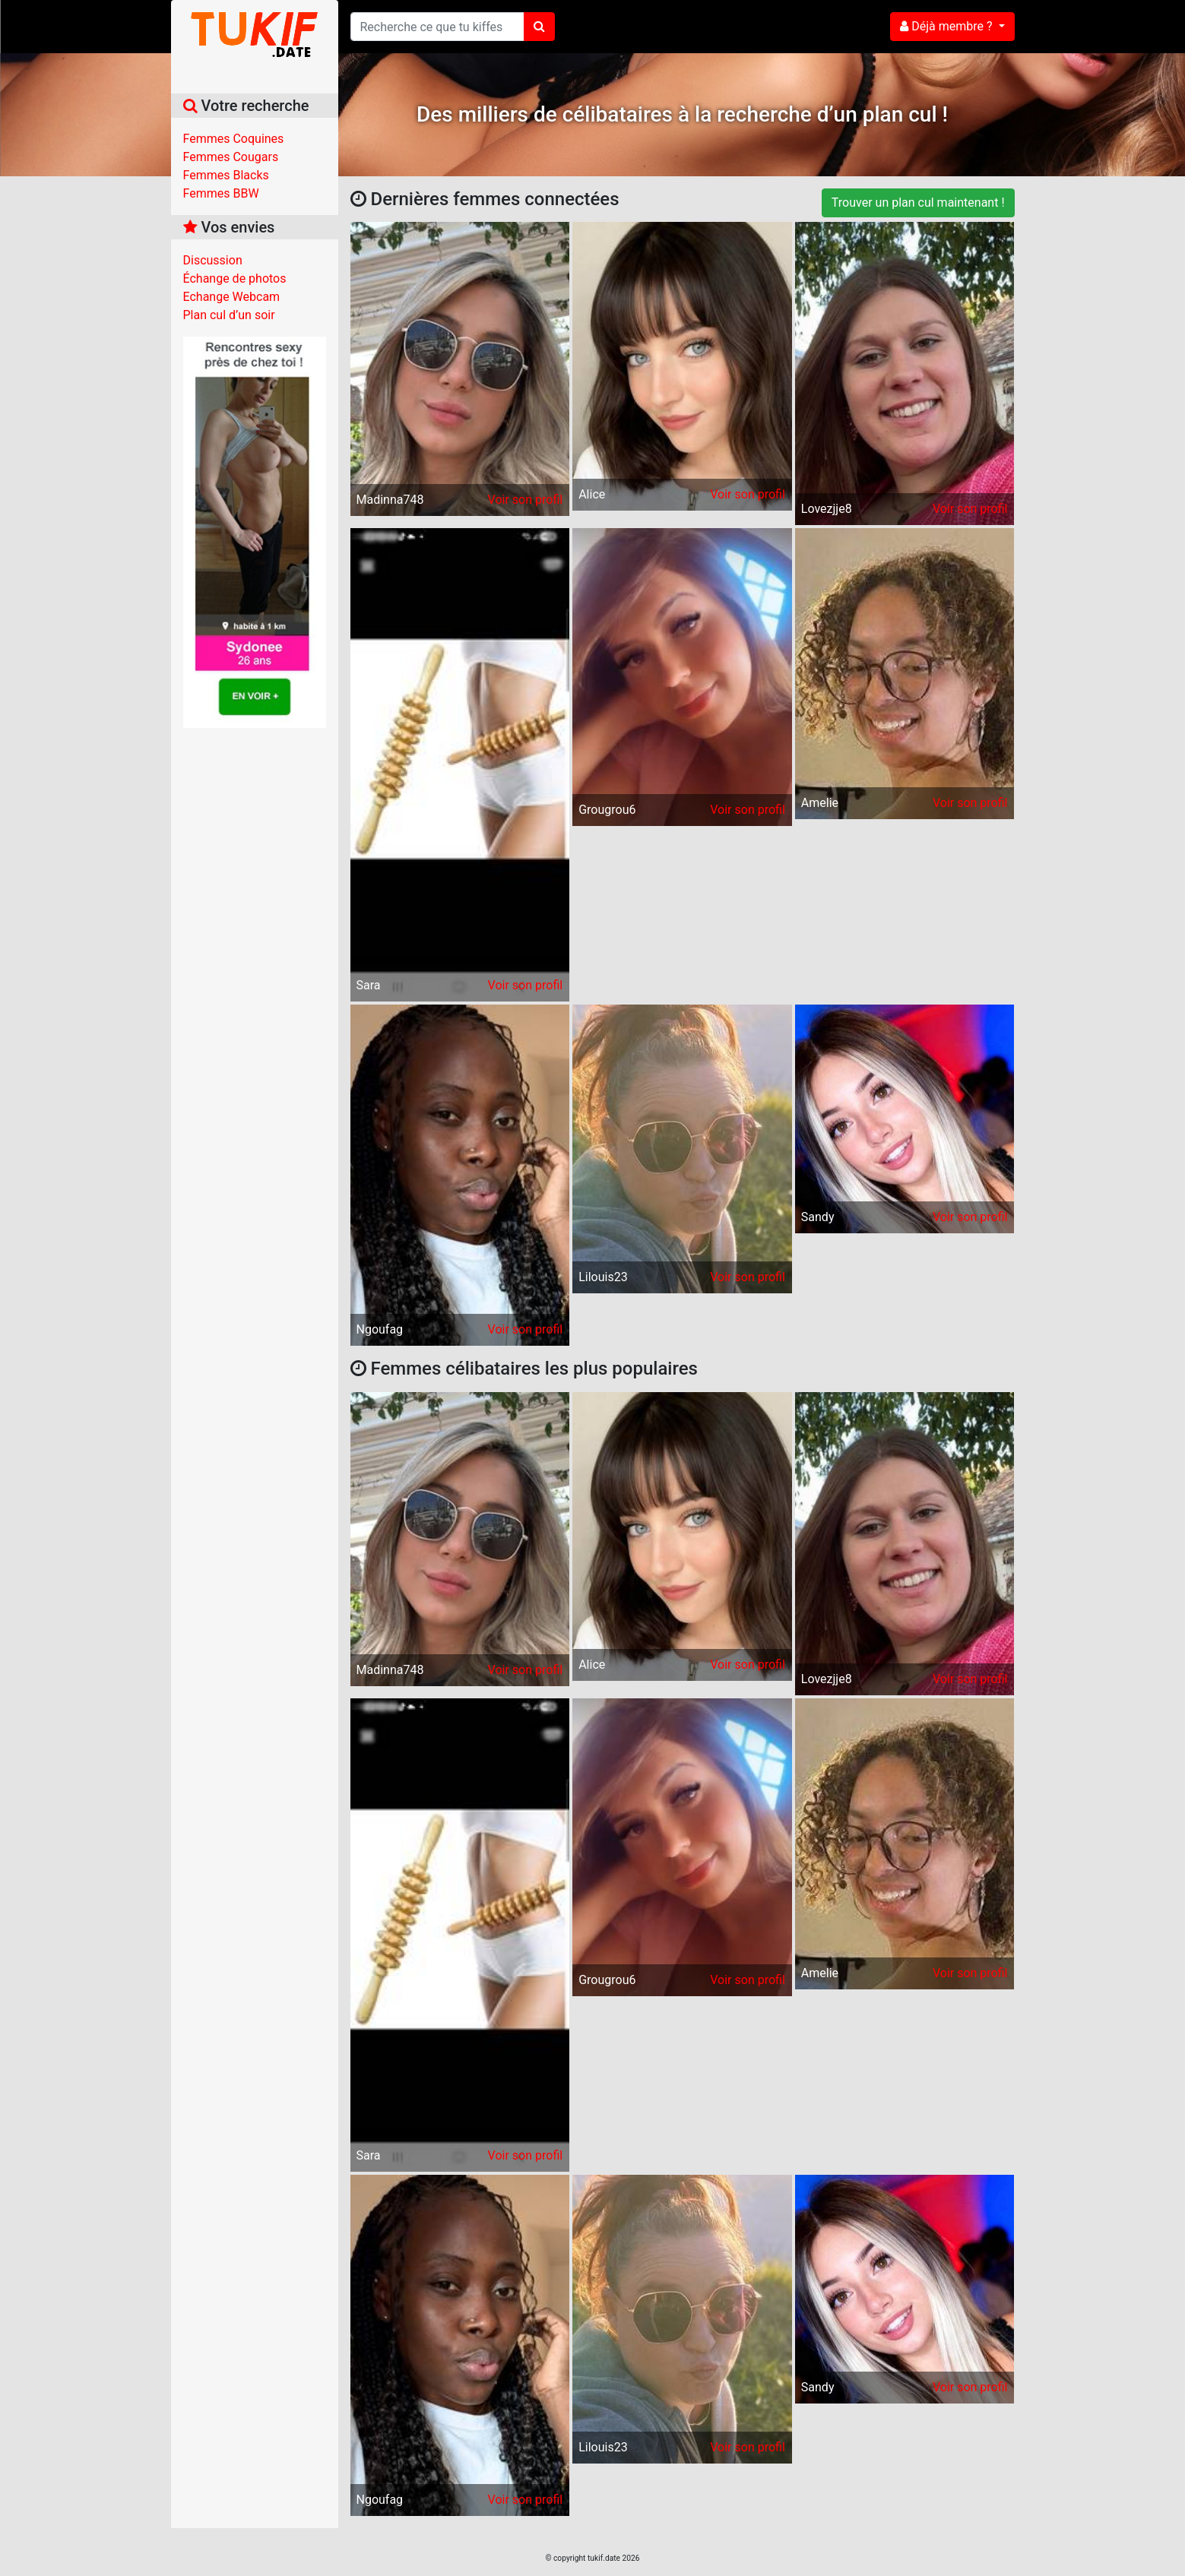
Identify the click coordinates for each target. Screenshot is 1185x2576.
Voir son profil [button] (525, 499)
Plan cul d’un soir (229, 315)
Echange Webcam (231, 297)
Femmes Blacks (226, 175)
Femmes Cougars (231, 157)
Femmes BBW (221, 193)
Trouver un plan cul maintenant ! (918, 202)
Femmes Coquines (233, 138)
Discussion (212, 260)
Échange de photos (235, 278)
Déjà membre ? (947, 26)
